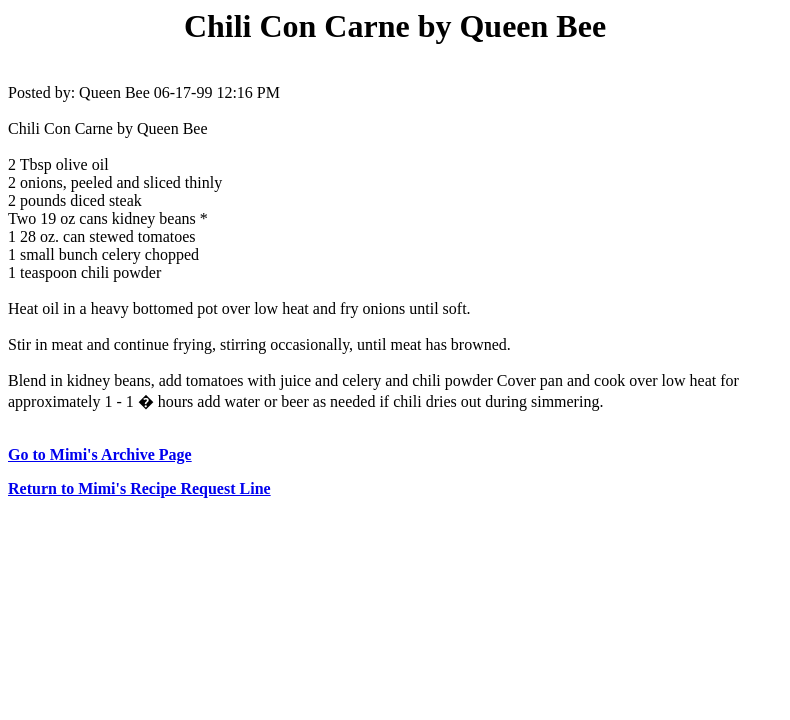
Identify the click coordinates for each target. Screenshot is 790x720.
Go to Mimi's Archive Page (100, 454)
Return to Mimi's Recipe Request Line (139, 488)
